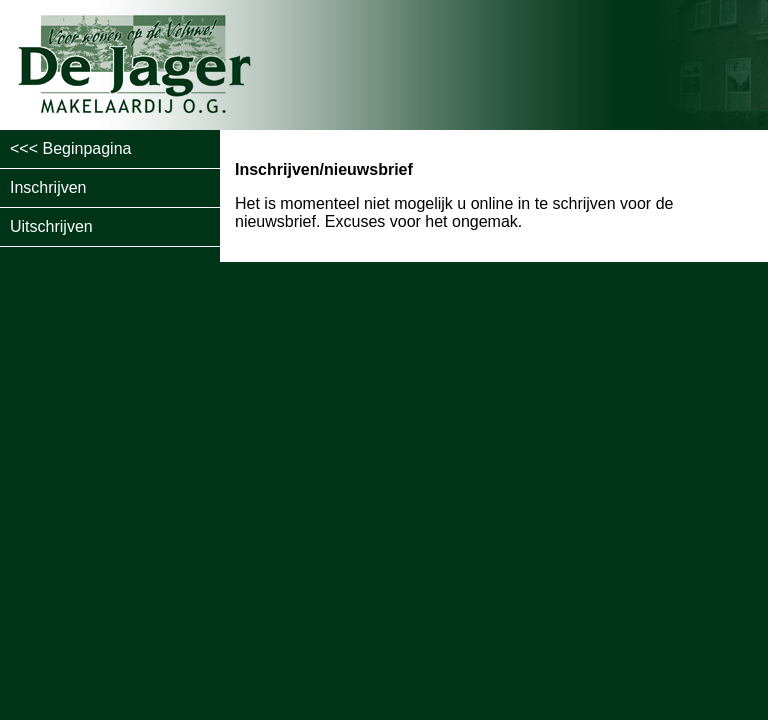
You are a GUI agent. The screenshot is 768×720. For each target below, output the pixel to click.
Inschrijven (48, 187)
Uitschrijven (51, 226)
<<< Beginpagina (70, 148)
